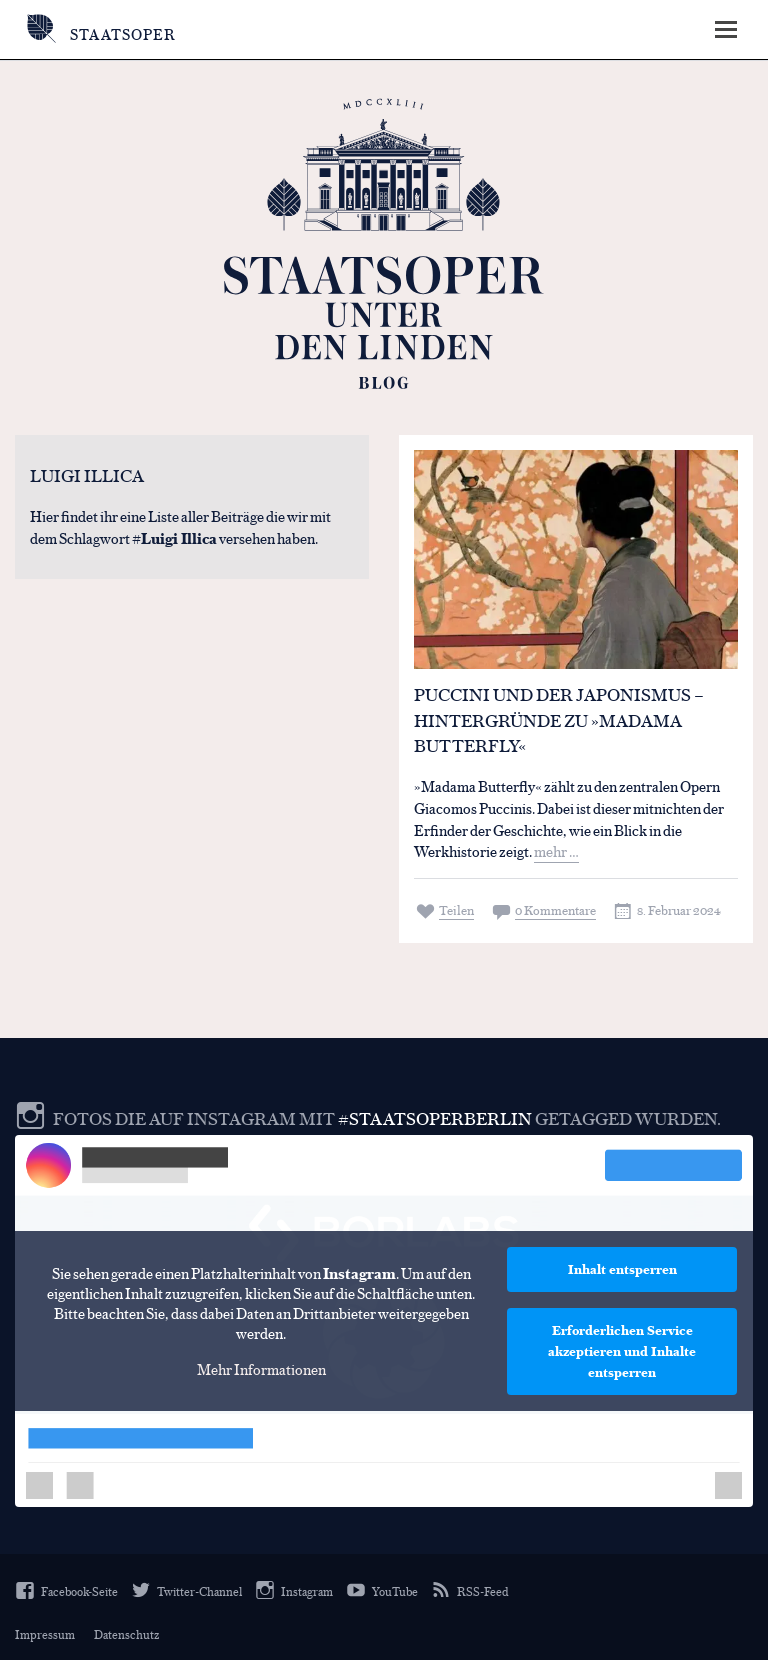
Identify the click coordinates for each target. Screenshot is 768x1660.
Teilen (456, 909)
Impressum (45, 1634)
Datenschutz (126, 1634)
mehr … (556, 850)
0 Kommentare (555, 909)
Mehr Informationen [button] (261, 1369)
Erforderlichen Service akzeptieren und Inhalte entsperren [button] (622, 1351)
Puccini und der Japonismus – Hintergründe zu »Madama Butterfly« (559, 720)
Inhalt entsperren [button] (622, 1269)
